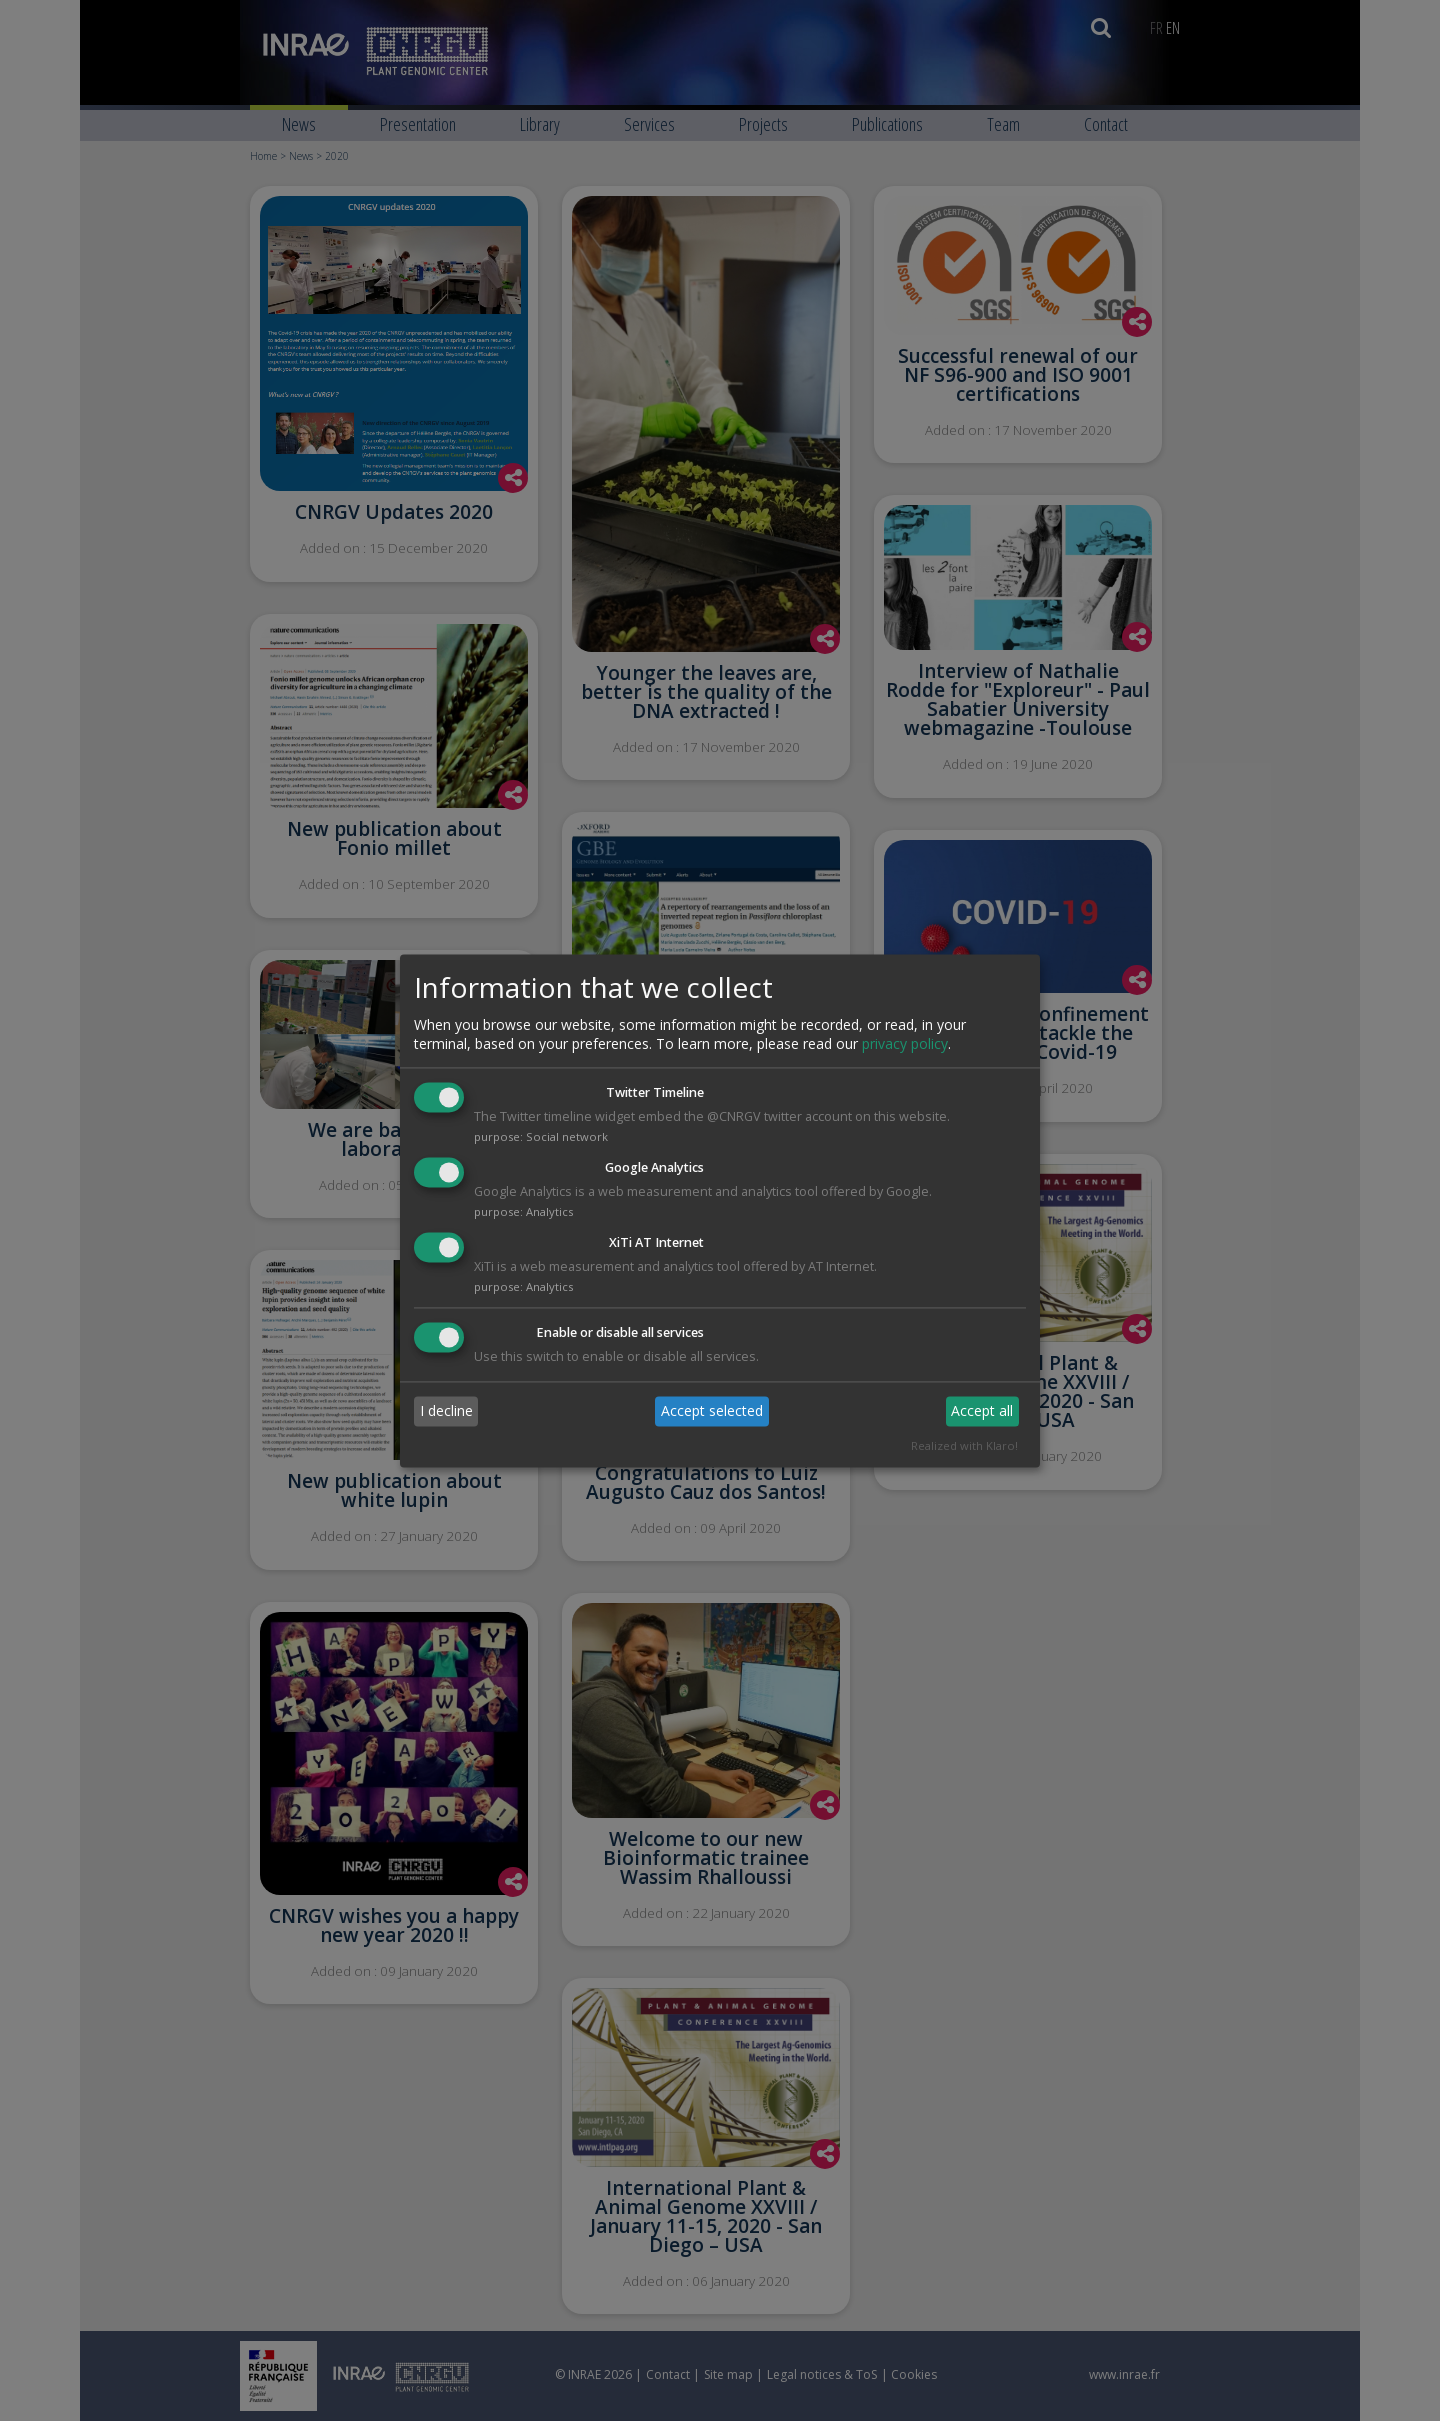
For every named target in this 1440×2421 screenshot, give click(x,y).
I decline (446, 1411)
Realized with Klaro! (964, 1445)
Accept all (982, 1411)
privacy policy (905, 1044)
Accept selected (712, 1411)
